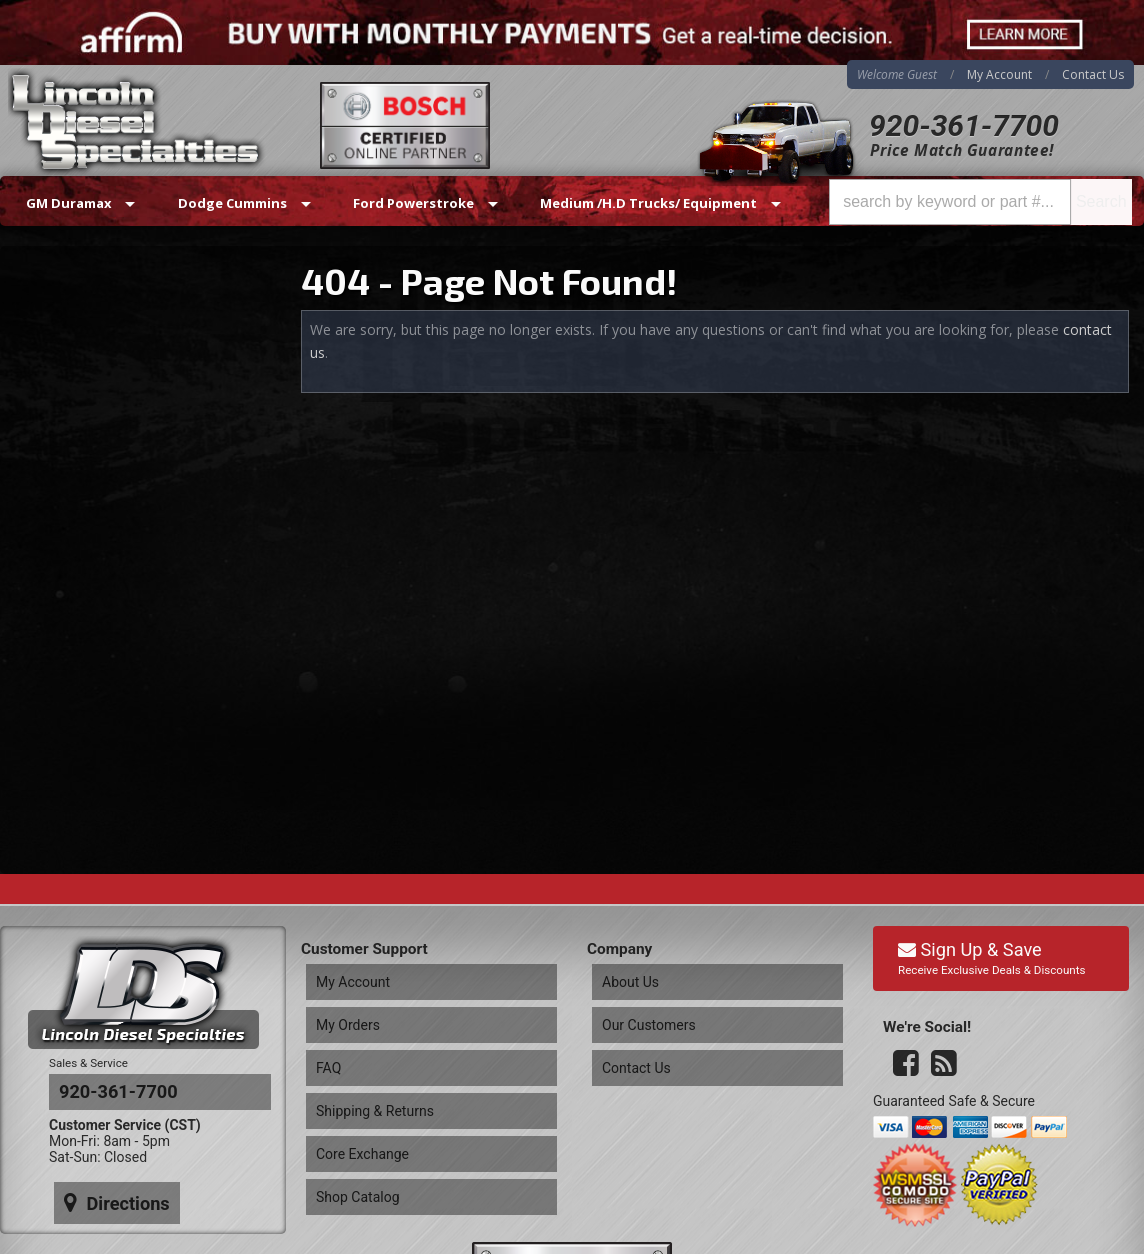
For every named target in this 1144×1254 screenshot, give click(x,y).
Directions (107, 1023)
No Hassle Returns (121, 478)
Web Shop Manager (1080, 1233)
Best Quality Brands (126, 420)
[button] (980, 202)
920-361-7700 (964, 125)
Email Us (85, 585)
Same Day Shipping (123, 363)
